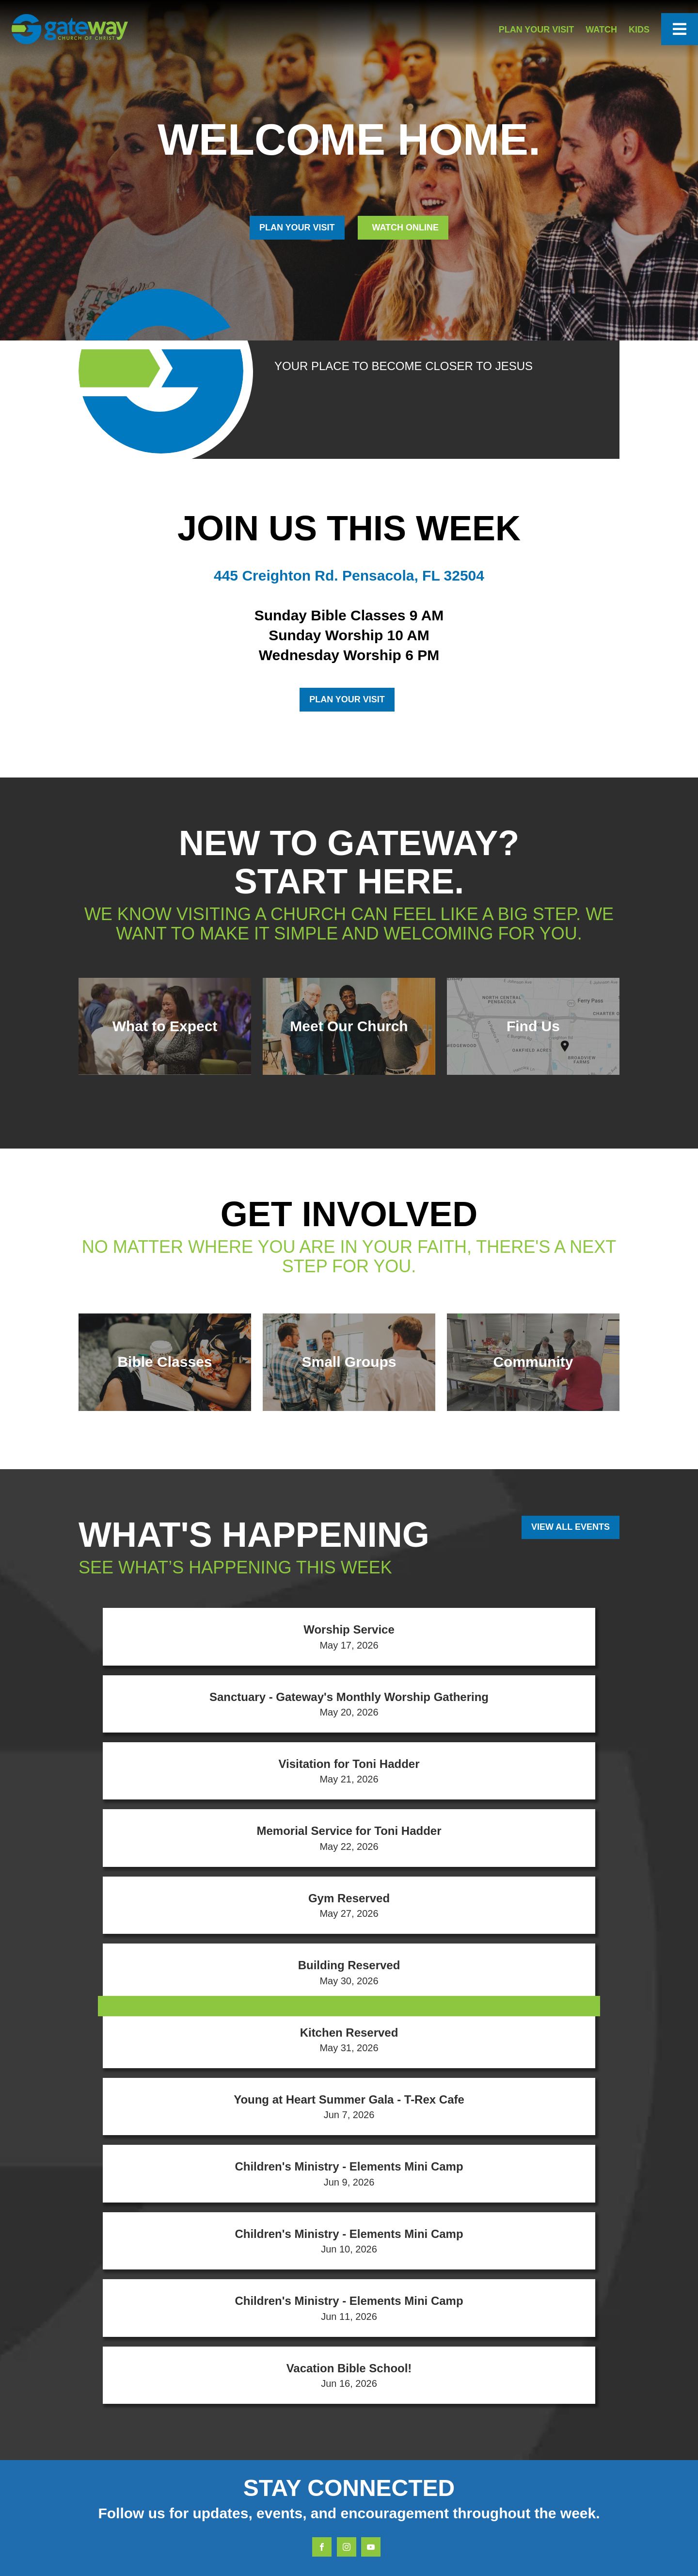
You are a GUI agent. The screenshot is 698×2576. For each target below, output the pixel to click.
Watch (601, 29)
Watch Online (404, 227)
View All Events (570, 1527)
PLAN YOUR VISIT (297, 227)
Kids (639, 29)
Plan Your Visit (536, 29)
